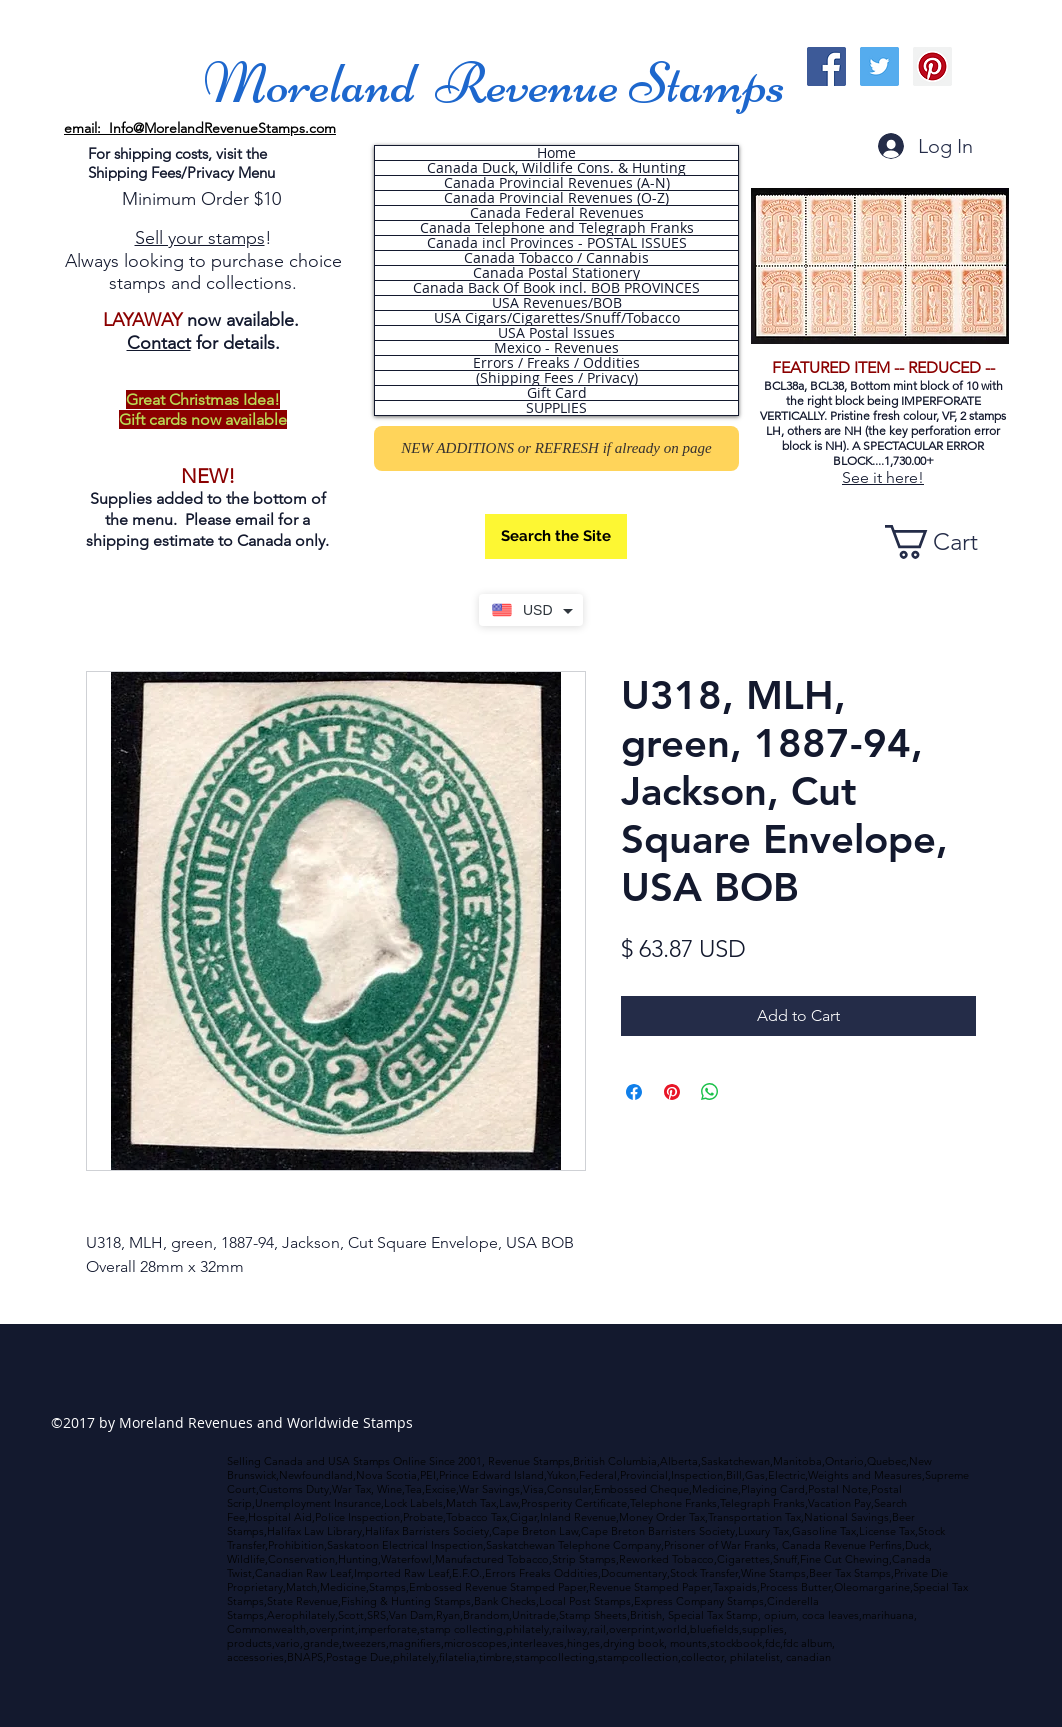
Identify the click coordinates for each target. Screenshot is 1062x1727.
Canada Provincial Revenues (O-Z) (556, 198)
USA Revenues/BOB (557, 303)
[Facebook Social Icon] (826, 66)
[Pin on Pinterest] (672, 1092)
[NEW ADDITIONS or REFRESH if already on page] (556, 448)
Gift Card (557, 393)
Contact (159, 343)
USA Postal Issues (556, 333)
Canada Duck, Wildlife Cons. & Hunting (556, 168)
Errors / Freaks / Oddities (556, 363)
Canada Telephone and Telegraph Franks (557, 228)
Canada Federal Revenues (557, 213)
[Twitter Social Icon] (879, 66)
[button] (949, 542)
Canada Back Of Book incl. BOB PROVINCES (556, 288)
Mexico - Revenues (556, 348)
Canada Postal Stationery (556, 273)
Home (556, 153)
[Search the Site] (556, 536)
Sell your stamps (200, 238)
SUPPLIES (556, 408)
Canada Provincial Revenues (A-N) (557, 183)
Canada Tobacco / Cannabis (556, 258)
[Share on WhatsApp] (710, 1092)
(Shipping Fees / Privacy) (557, 378)
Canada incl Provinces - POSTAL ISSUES (557, 243)
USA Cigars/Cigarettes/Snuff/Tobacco (557, 318)
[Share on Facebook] (634, 1092)
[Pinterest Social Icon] (932, 66)
